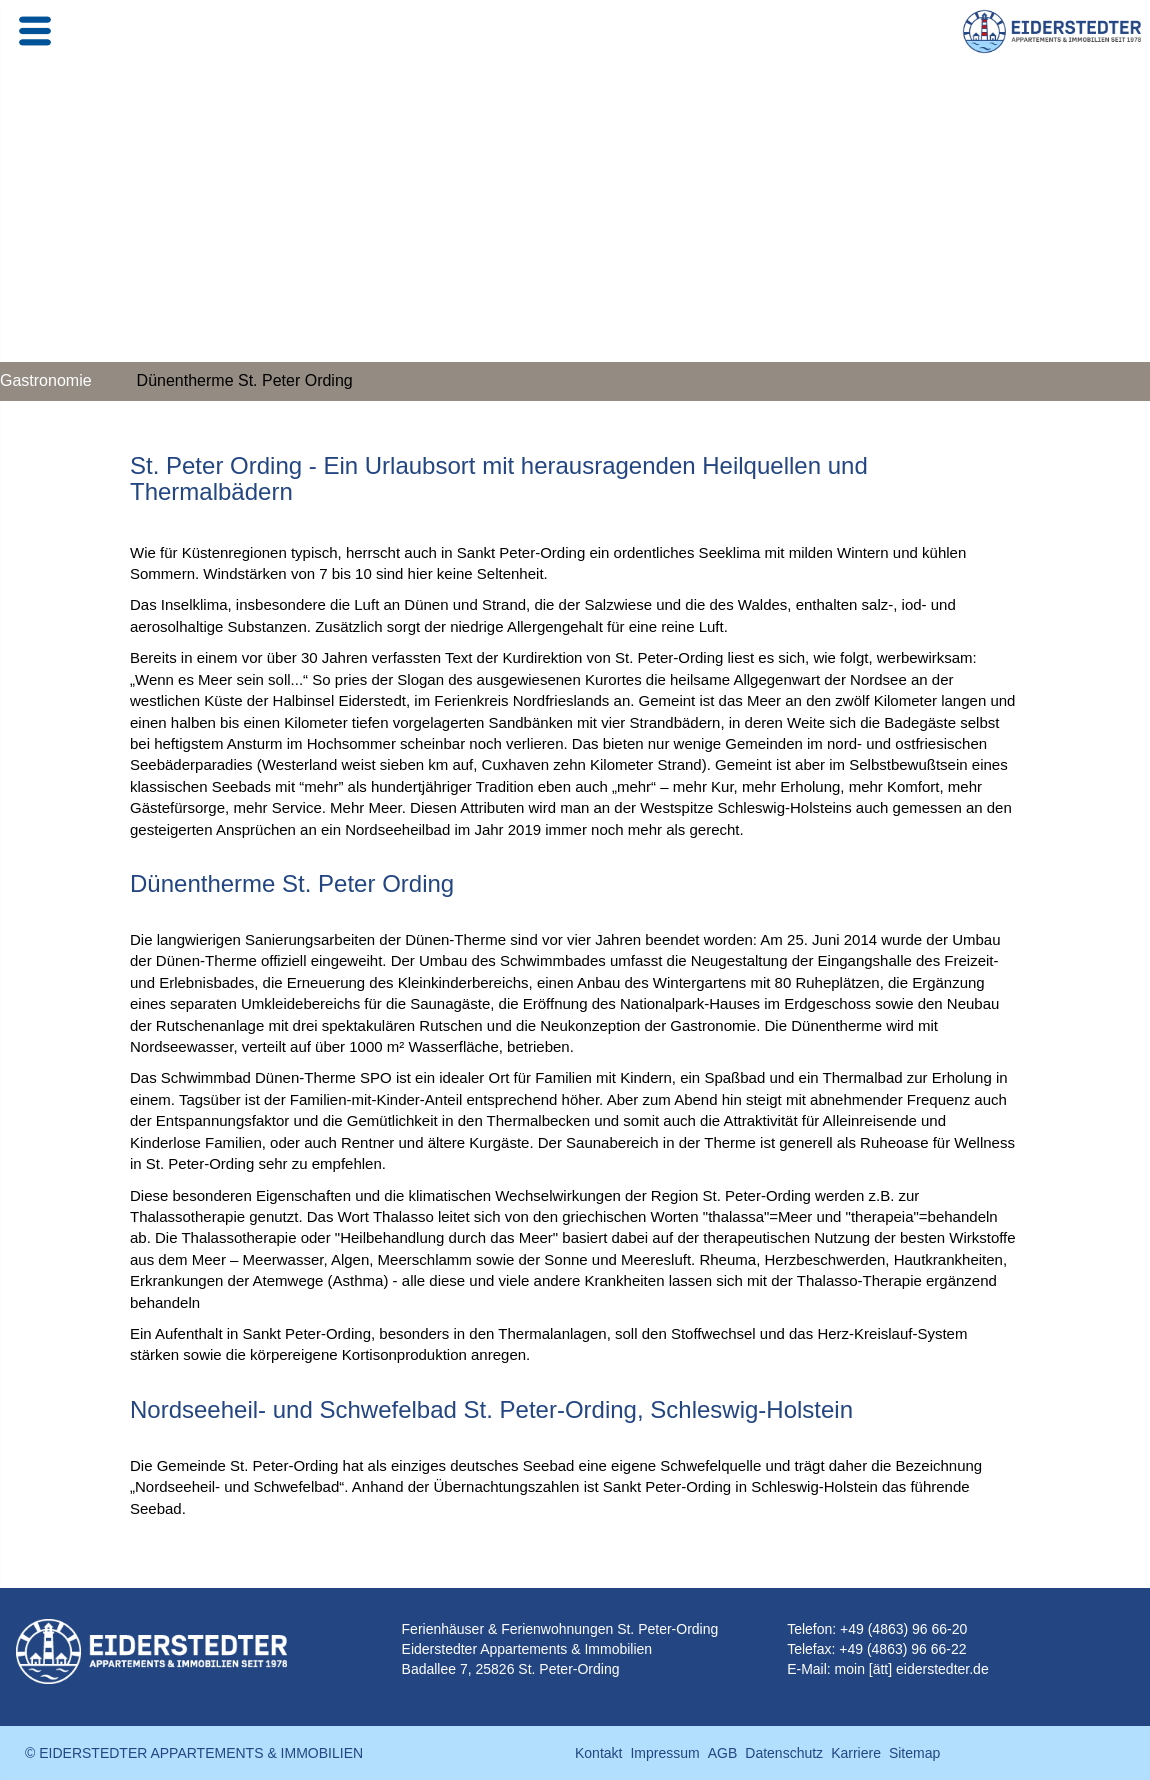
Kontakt (598, 1753)
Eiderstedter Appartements (485, 1649)
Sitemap (914, 1753)
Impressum (664, 1753)
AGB (723, 1753)
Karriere (856, 1753)
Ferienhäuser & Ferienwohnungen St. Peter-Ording (560, 1629)
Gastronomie (46, 380)
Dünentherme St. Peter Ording (245, 380)
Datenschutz (784, 1753)
